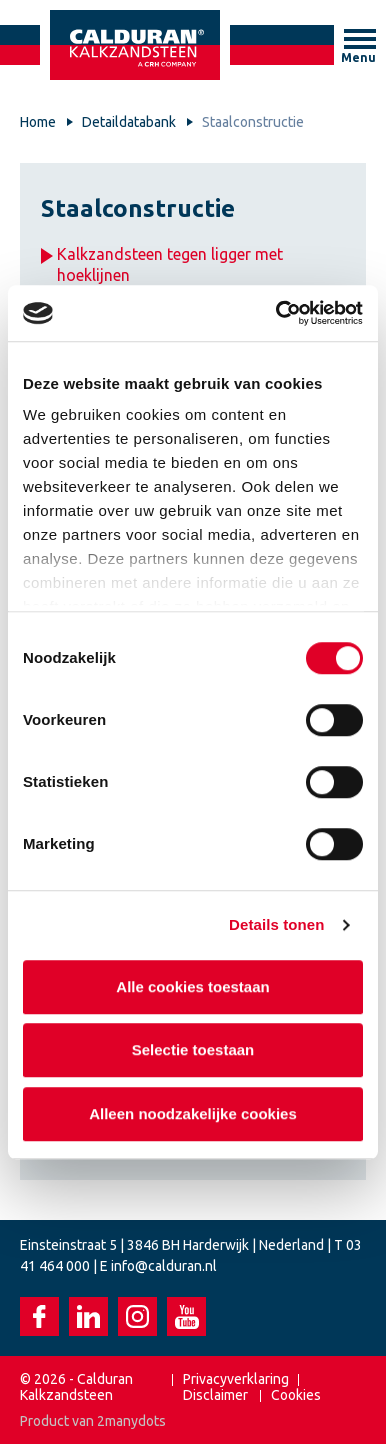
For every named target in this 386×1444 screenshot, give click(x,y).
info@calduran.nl (164, 1266)
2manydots (131, 1421)
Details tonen (276, 924)
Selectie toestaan (193, 1049)
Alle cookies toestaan (192, 986)
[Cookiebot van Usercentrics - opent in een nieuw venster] (277, 313)
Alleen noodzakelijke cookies (193, 1113)
